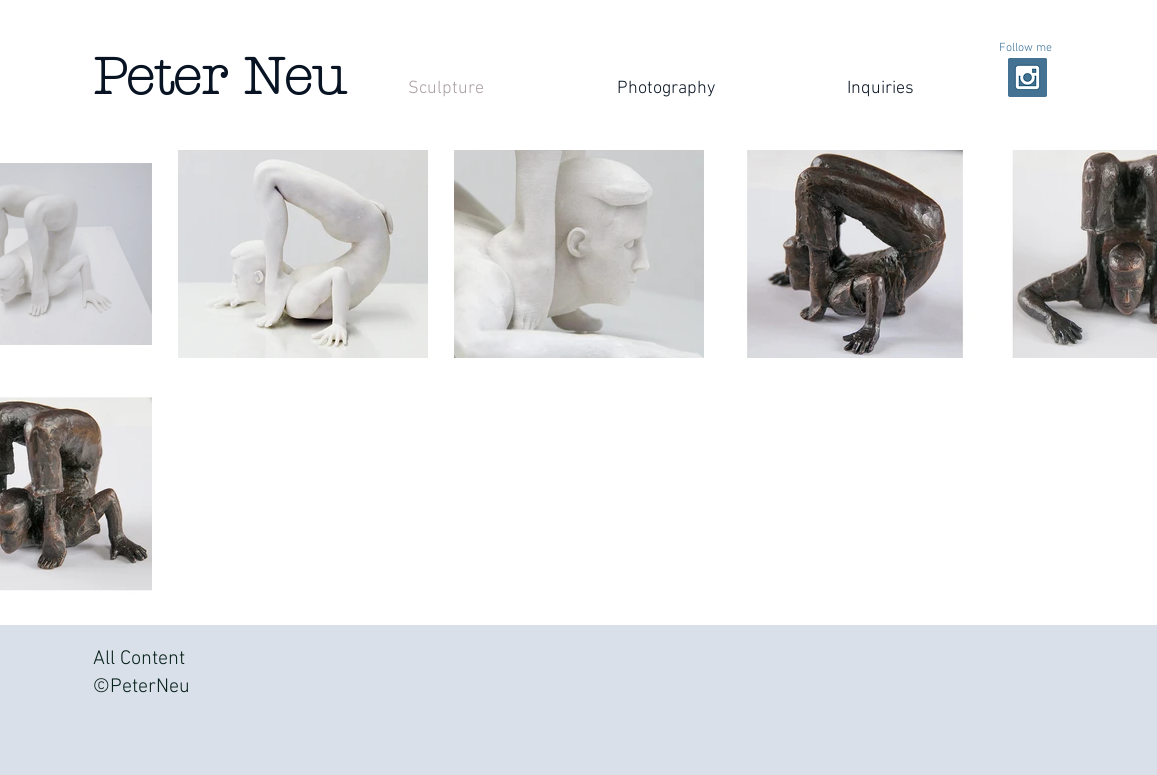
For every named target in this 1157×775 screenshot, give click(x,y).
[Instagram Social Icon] (1027, 77)
